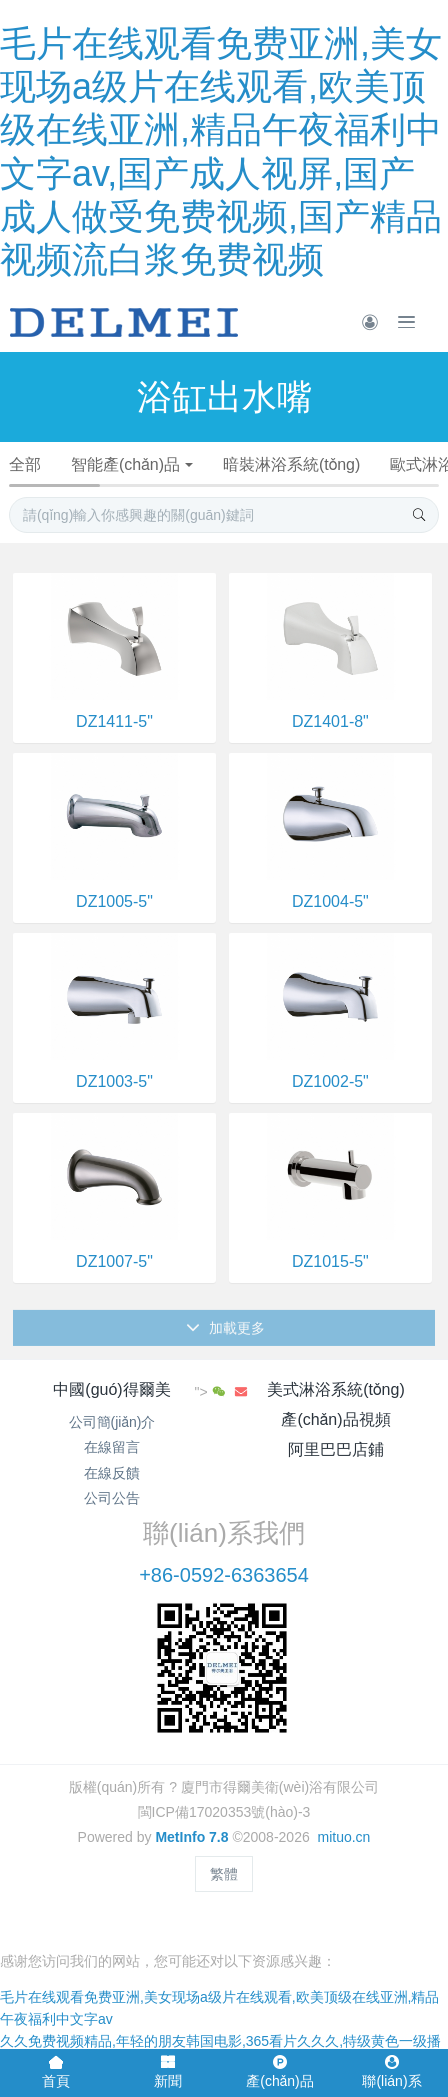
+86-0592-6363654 (224, 1575)
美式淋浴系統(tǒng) (335, 1389)
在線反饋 (112, 1473)
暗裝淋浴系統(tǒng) (291, 464)
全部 (25, 464)
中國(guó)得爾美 (111, 1389)
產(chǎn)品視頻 (335, 1419)
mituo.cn (343, 1837)
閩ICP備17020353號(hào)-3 (224, 1812)
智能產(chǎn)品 (125, 464)
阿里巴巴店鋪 (336, 1449)
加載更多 (225, 1341)
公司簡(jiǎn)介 (112, 1422)
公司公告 (112, 1498)
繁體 (224, 1874)
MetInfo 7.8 (191, 1837)
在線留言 (112, 1447)
